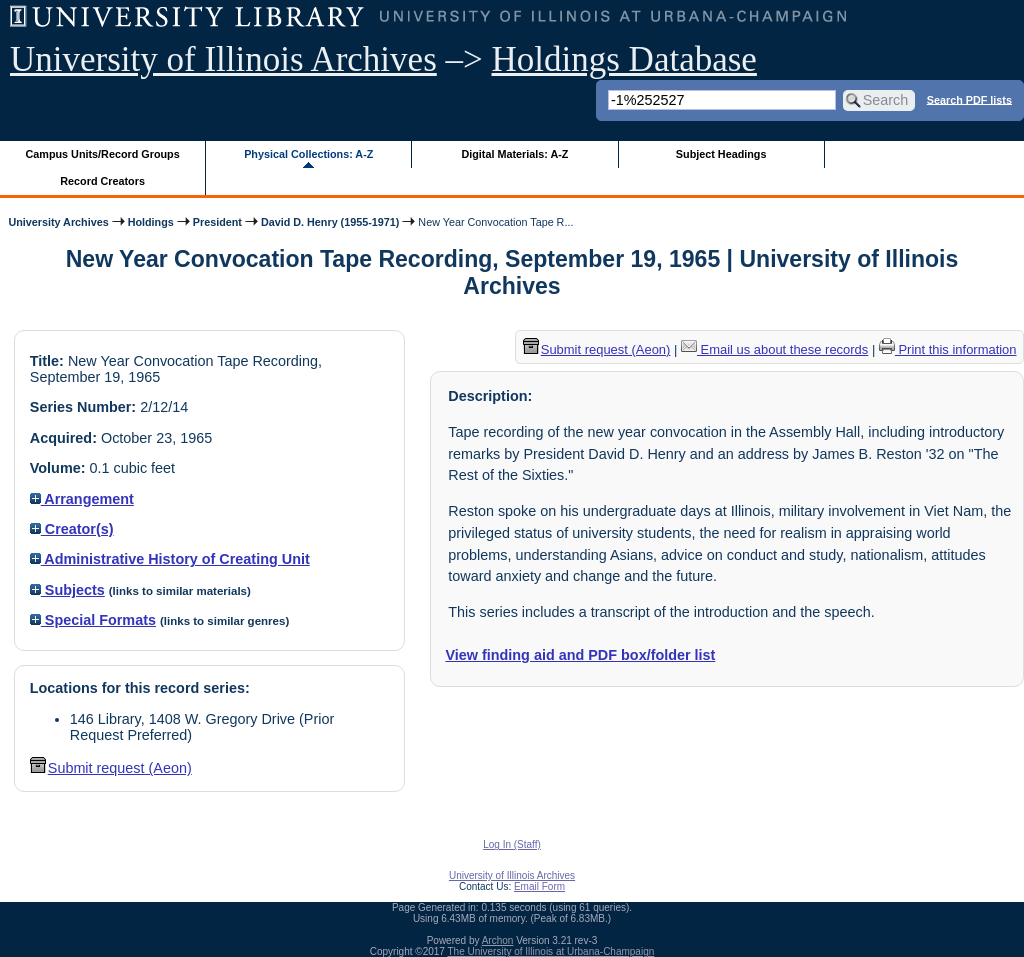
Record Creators (102, 181)
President (217, 222)
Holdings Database (624, 59)
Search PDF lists (969, 99)
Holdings (151, 222)
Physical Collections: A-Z (308, 154)
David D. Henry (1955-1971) (330, 222)
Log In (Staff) (512, 844)
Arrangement (82, 499)
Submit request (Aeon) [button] (111, 768)
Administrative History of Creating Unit (170, 559)
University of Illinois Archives (223, 59)
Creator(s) (72, 529)
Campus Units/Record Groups (103, 154)
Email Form (539, 886)
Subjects (67, 590)
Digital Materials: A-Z (514, 154)
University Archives (58, 222)
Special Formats (93, 620)
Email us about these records (774, 349)
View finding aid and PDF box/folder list (580, 655)
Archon (498, 940)
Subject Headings (721, 154)
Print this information (948, 349)
